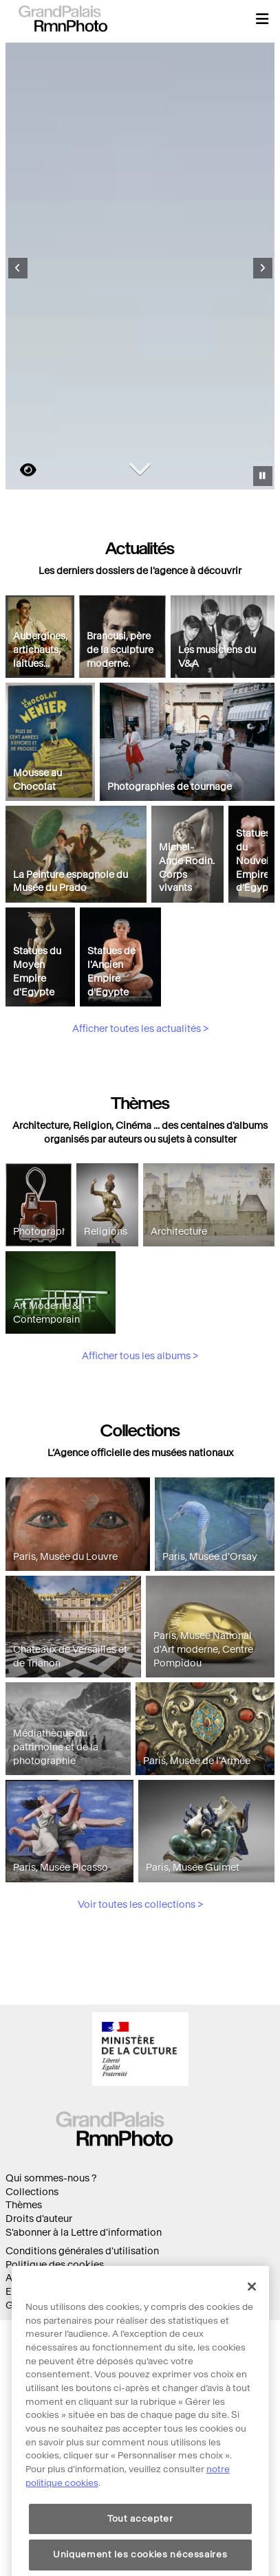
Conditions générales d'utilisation (82, 2251)
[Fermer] (252, 2326)
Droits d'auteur (39, 2219)
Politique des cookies (55, 2265)
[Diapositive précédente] (18, 268)
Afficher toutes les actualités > (140, 1093)
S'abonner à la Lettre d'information (84, 2232)
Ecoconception (41, 2292)
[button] (262, 18)
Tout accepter (140, 2558)
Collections (32, 2192)
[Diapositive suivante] (262, 268)
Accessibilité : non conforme (70, 2278)
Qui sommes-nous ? (51, 2178)
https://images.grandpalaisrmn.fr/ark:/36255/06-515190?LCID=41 (20, 470)
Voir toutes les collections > (140, 1968)
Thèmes (24, 2205)
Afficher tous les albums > (140, 1420)
